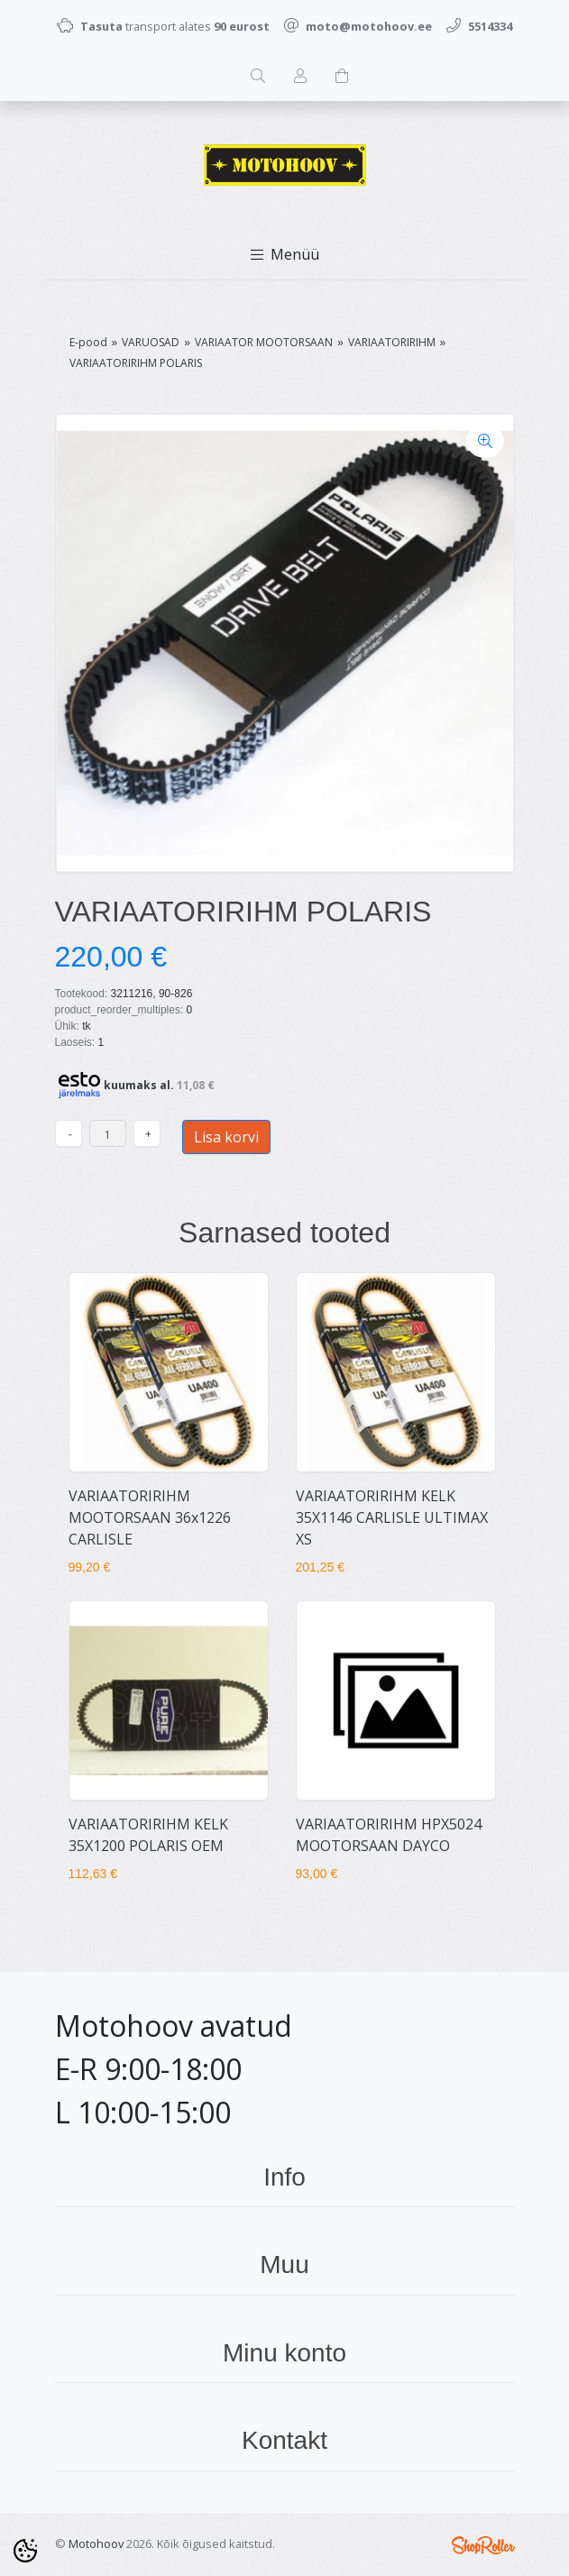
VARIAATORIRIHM (392, 342)
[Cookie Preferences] (25, 2551)
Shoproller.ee (483, 2545)
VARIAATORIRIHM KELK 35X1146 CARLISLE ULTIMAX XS (392, 1517)
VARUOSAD (150, 342)
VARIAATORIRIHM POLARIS (135, 363)
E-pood (88, 342)
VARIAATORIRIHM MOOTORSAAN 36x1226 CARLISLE (150, 1517)
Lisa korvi (226, 1137)
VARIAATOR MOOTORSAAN (264, 342)
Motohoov (96, 2543)
